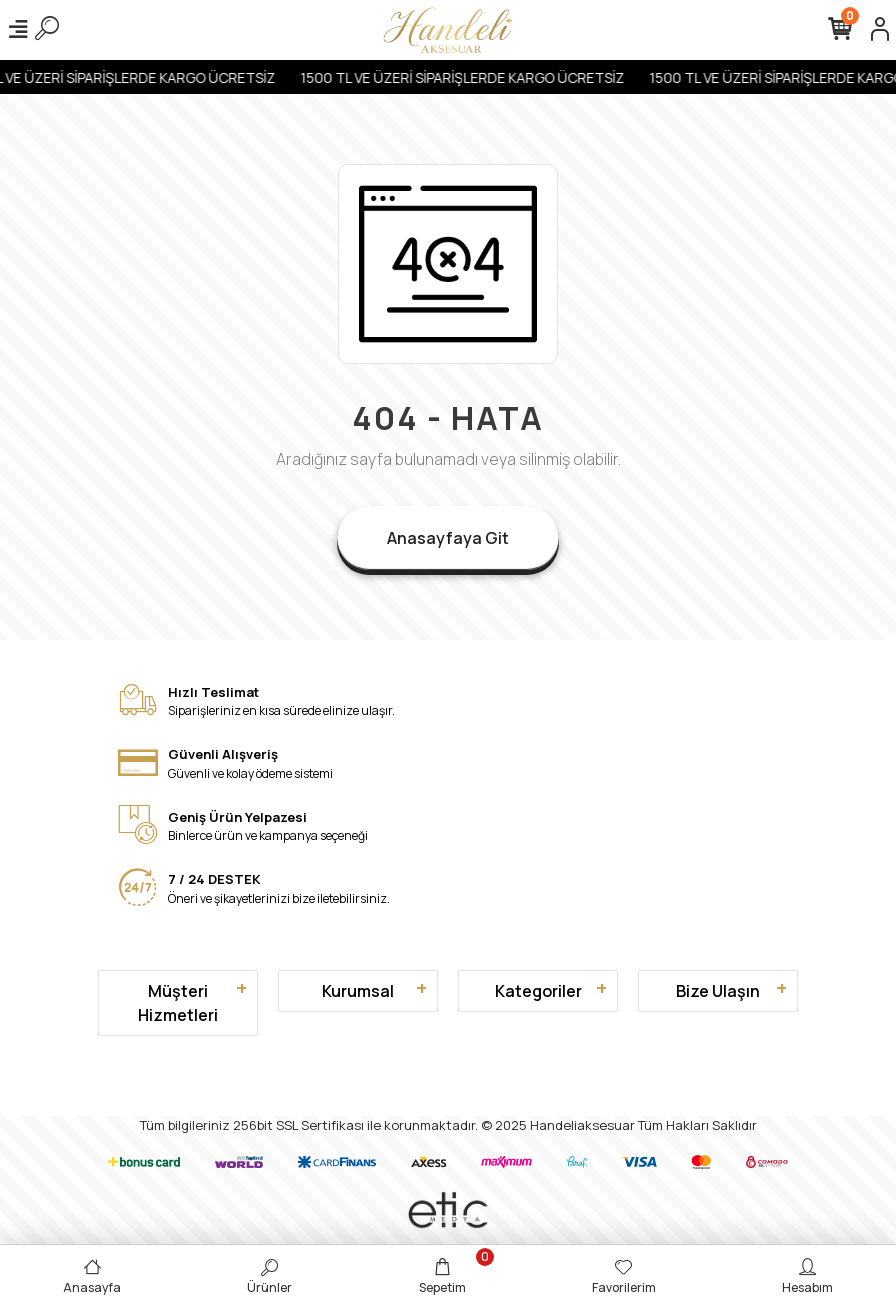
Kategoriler (538, 991)
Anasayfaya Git (448, 538)
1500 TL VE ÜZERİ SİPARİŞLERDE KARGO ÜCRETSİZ (472, 77)
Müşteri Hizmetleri (178, 1003)
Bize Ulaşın (718, 991)
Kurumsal (358, 991)
